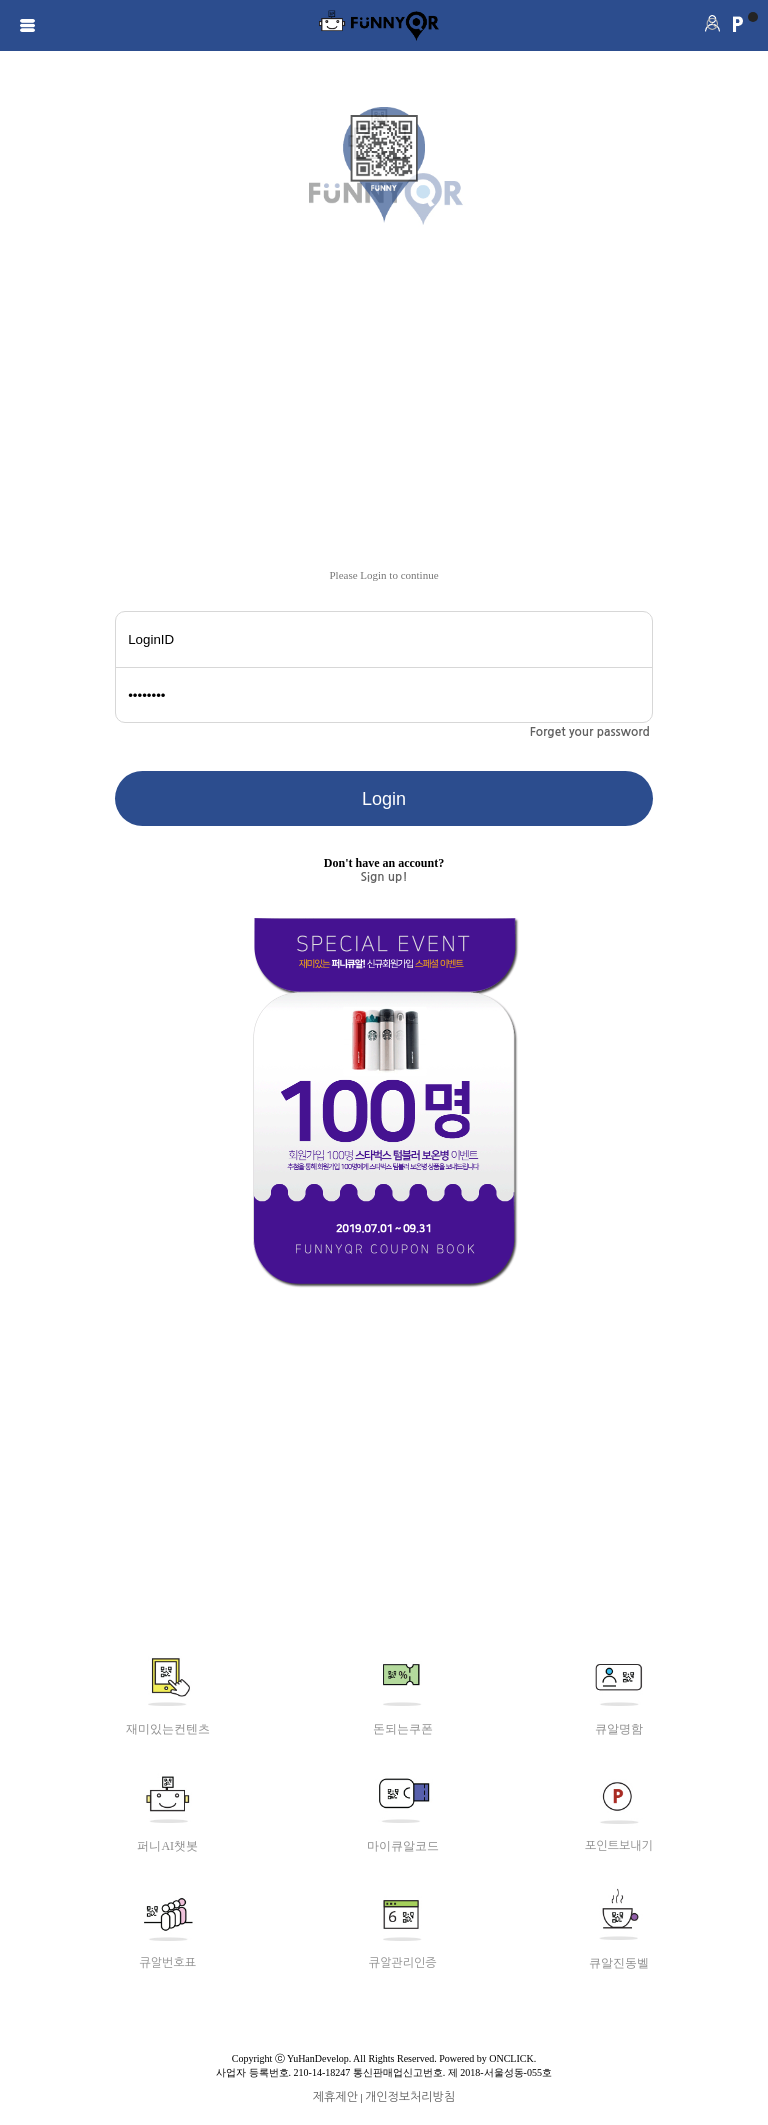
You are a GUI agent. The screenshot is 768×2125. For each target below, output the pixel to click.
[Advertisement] (384, 419)
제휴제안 (335, 2097)
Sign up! (384, 877)
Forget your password (590, 732)
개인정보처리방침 (410, 2097)
